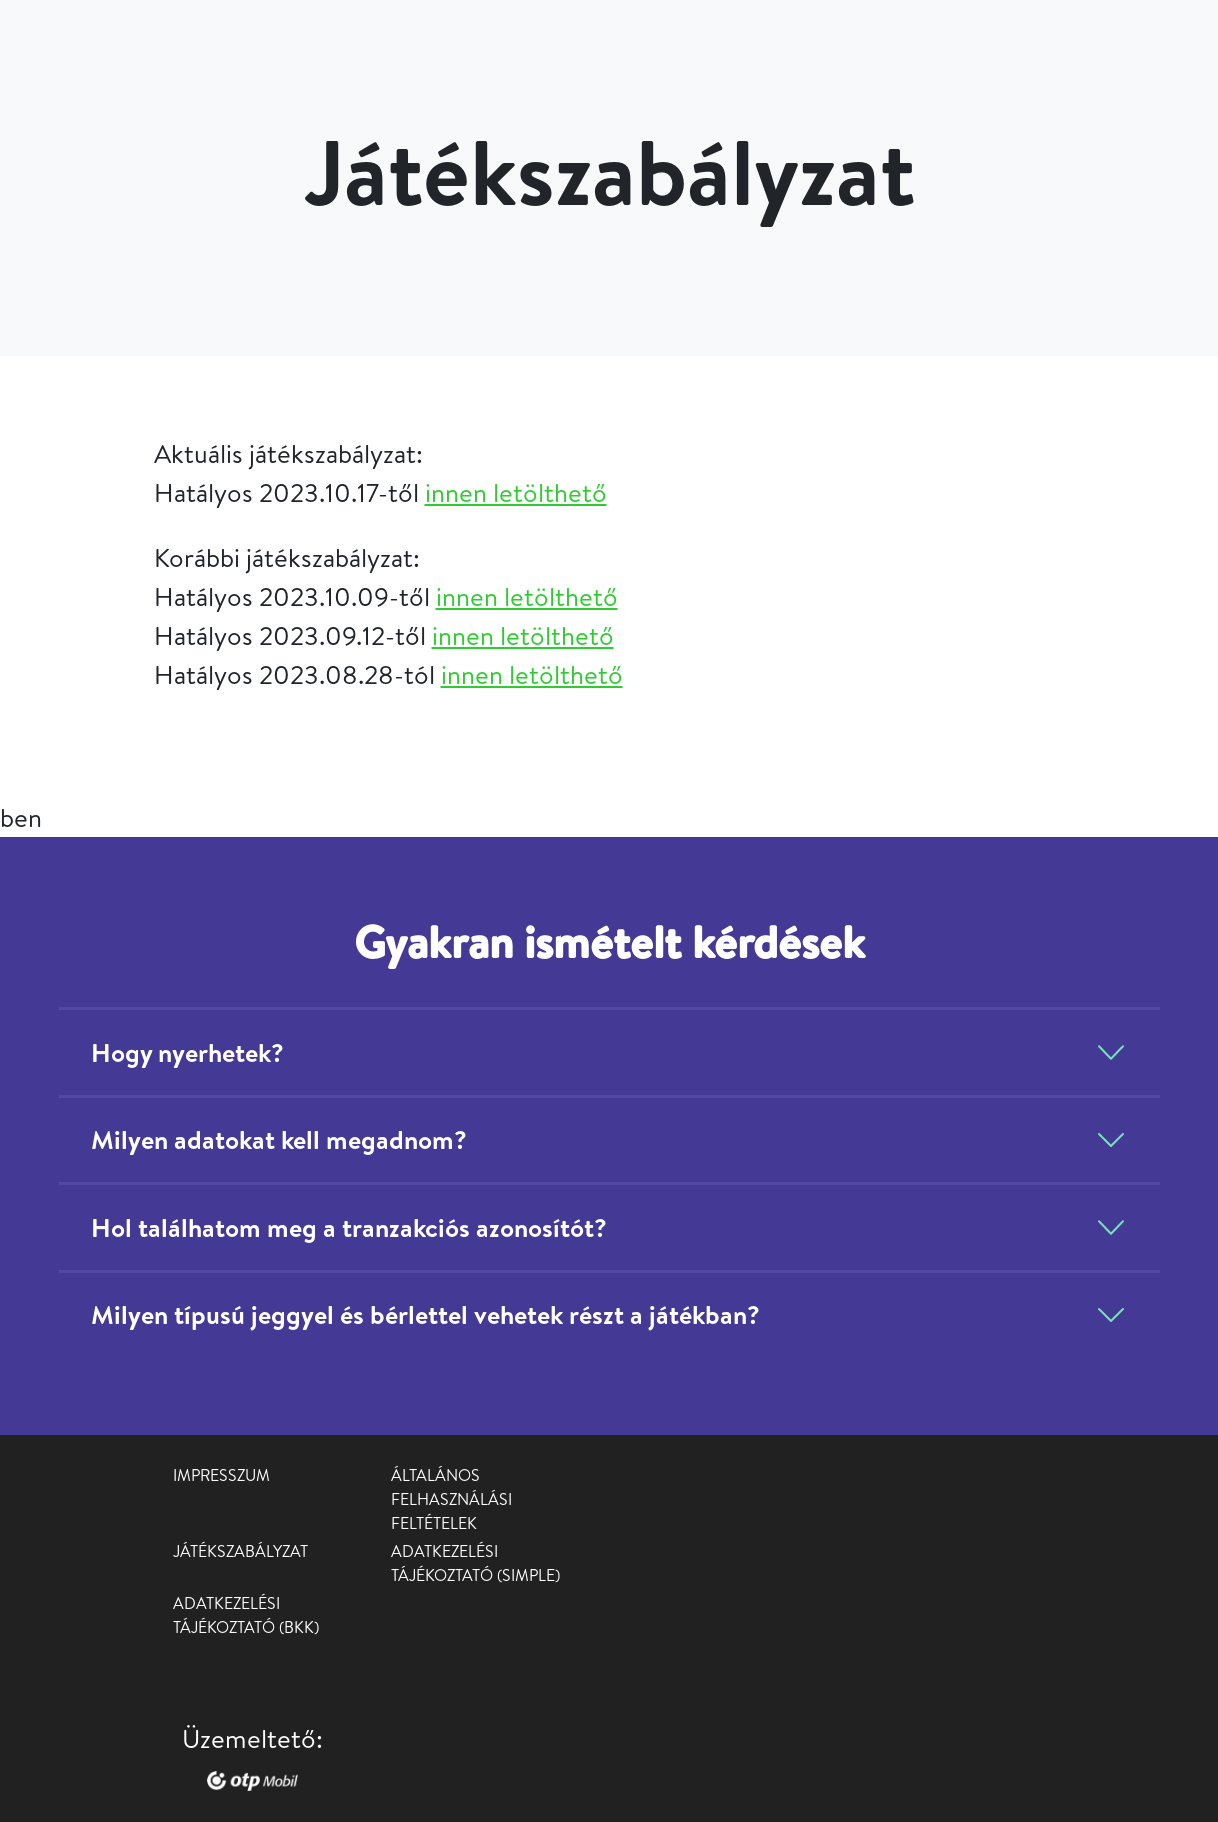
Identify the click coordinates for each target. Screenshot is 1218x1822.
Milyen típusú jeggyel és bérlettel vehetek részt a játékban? (425, 1314)
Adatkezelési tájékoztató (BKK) (246, 1615)
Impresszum (221, 1475)
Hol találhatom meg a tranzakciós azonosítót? (349, 1227)
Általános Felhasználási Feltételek (451, 1499)
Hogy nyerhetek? (187, 1052)
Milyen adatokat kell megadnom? (279, 1139)
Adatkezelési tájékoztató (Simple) (475, 1563)
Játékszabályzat (240, 1551)
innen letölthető (516, 492)
